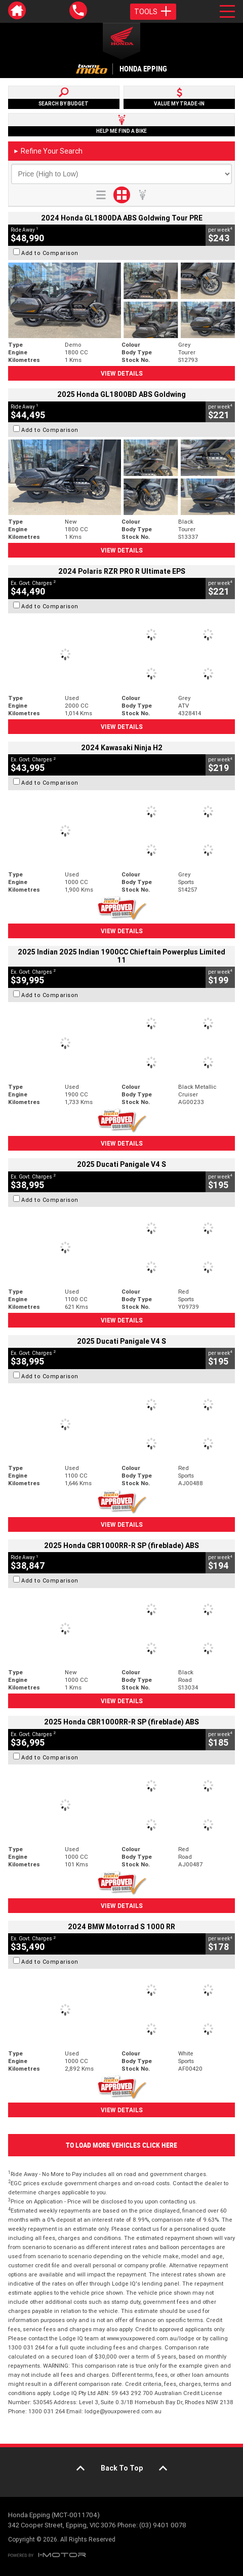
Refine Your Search (48, 151)
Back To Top (121, 2468)
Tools (153, 11)
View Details (122, 373)
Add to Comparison (49, 252)
